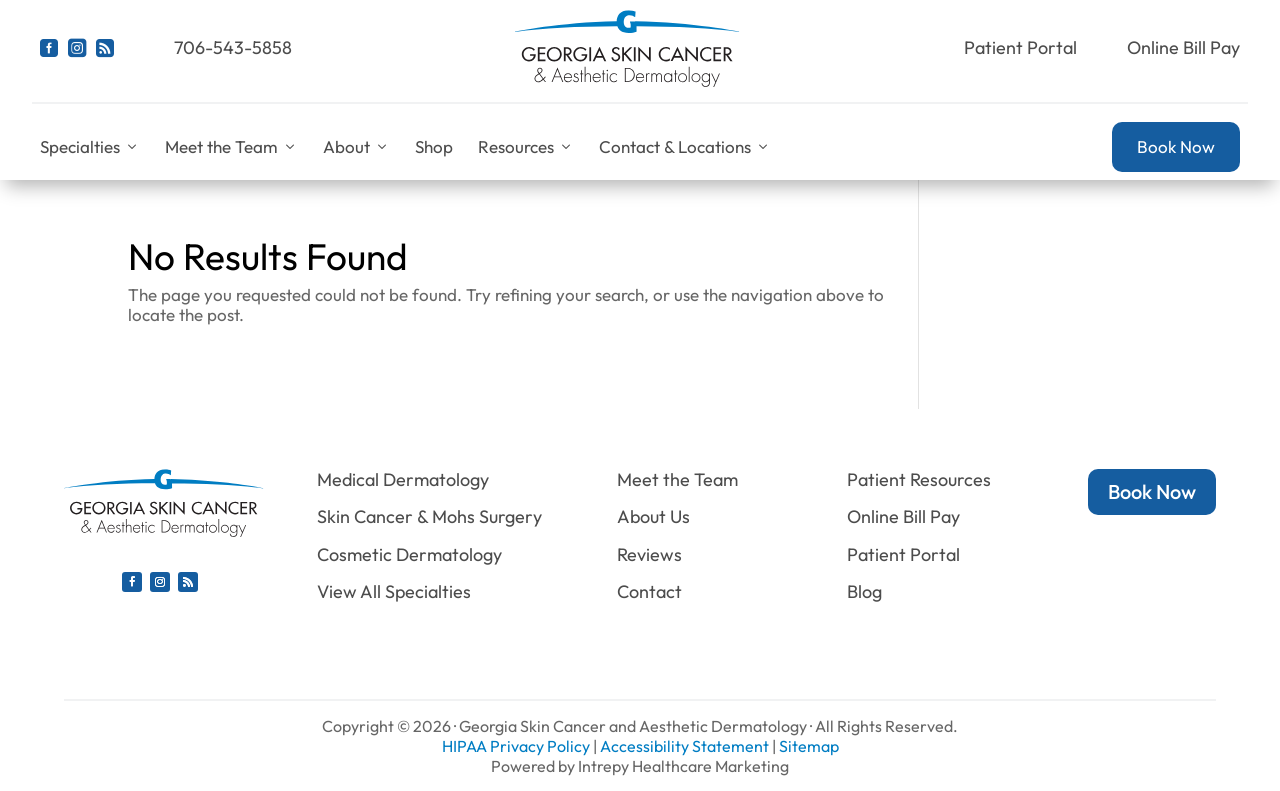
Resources (526, 147)
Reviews (649, 554)
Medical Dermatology (403, 479)
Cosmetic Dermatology (409, 554)
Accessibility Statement (684, 746)
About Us (653, 516)
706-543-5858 (233, 47)
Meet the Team (231, 147)
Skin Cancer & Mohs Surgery (429, 516)
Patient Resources (919, 479)
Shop (434, 146)
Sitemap (809, 746)
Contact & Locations (685, 147)
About (356, 147)
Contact (649, 591)
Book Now (1176, 146)
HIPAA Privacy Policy (516, 746)
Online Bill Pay (1183, 47)
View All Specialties (394, 591)
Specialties (90, 147)
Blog (864, 591)
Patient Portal (1020, 47)
